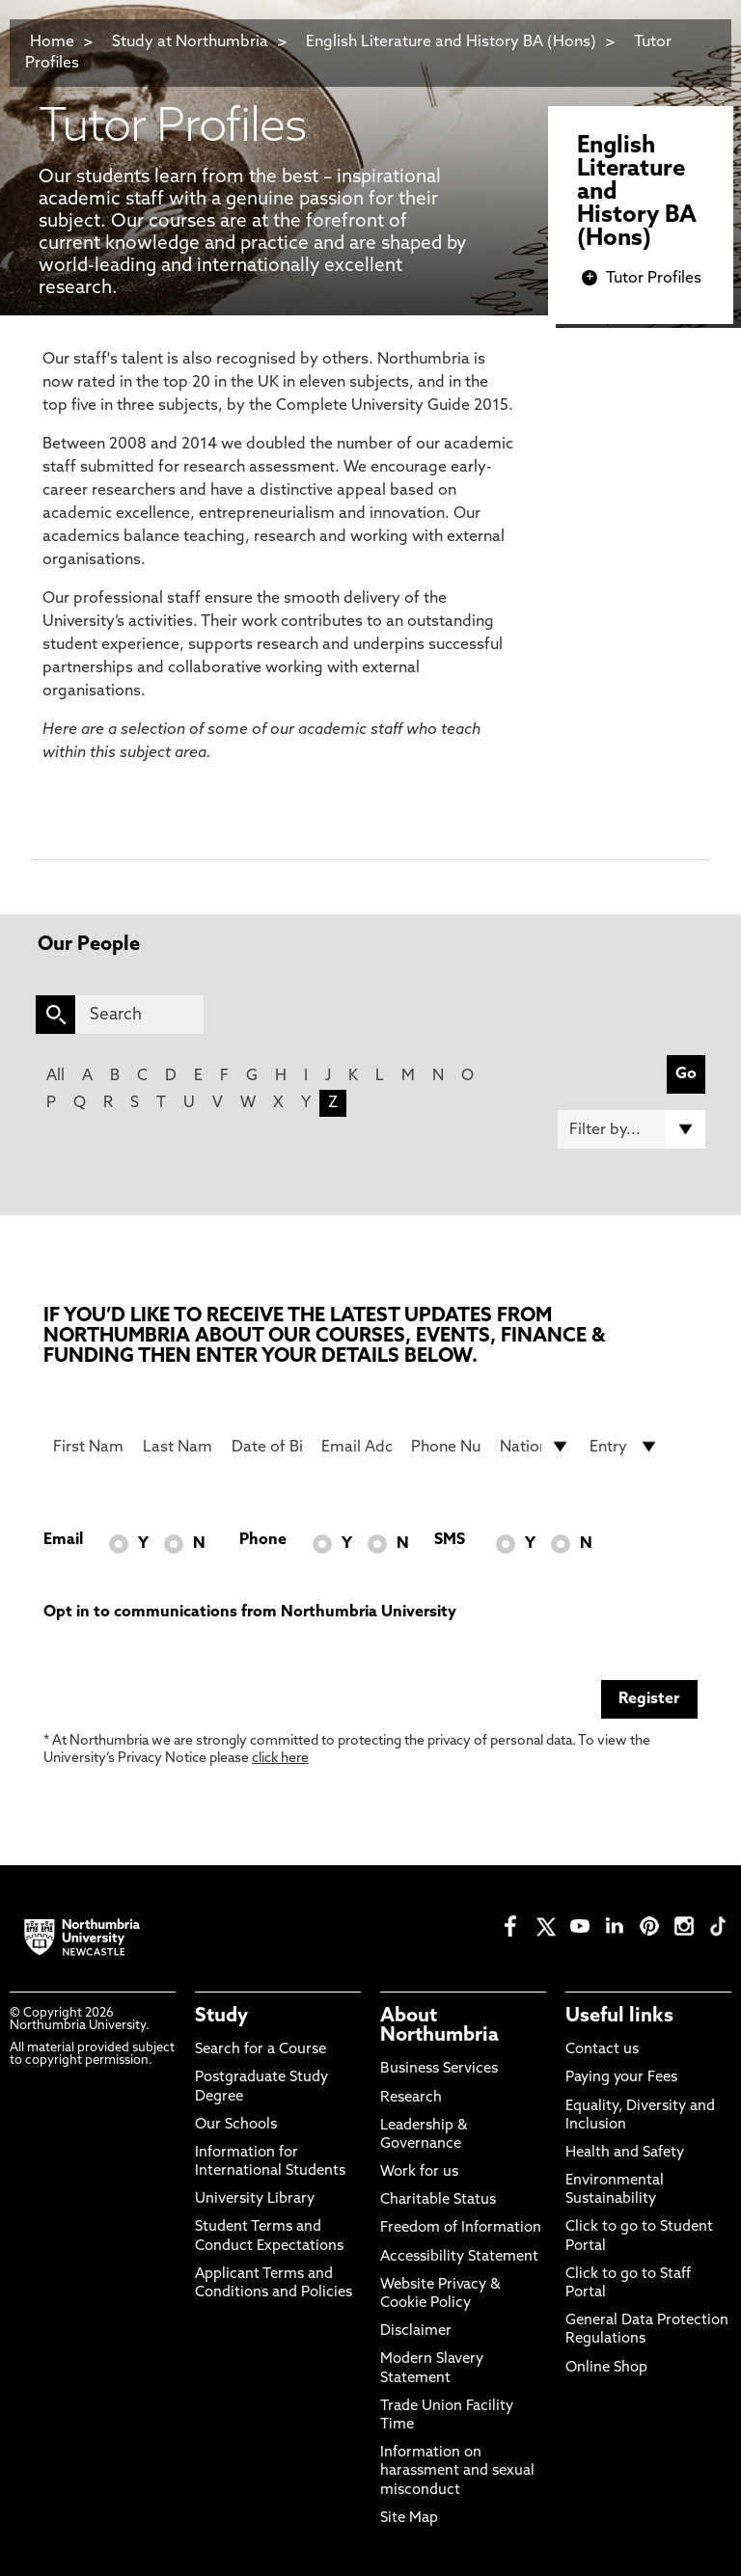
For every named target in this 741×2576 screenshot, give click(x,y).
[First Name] (88, 1446)
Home (52, 42)
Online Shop (606, 2368)
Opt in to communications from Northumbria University (249, 1612)
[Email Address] (356, 1446)
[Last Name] (178, 1446)
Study (221, 2016)
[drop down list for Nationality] (535, 1446)
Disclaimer (416, 2331)
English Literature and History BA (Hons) (451, 42)
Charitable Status (438, 2200)
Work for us (419, 2172)
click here (280, 1758)
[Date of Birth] (267, 1446)
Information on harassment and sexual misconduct (457, 2471)
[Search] (139, 1014)
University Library (255, 2199)
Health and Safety (624, 2153)
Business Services (439, 2069)
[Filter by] (631, 1129)
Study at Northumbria (190, 42)
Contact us (602, 2050)
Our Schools (236, 2125)
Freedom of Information (460, 2228)
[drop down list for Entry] (625, 1446)
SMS (449, 1540)
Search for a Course (260, 2050)
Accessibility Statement (459, 2257)
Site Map (409, 2518)
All (55, 1076)
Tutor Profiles (653, 278)
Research (411, 2098)
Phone (263, 1540)
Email (63, 1540)
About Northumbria (439, 2026)
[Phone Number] (446, 1446)
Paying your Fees (621, 2078)
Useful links (619, 2016)
